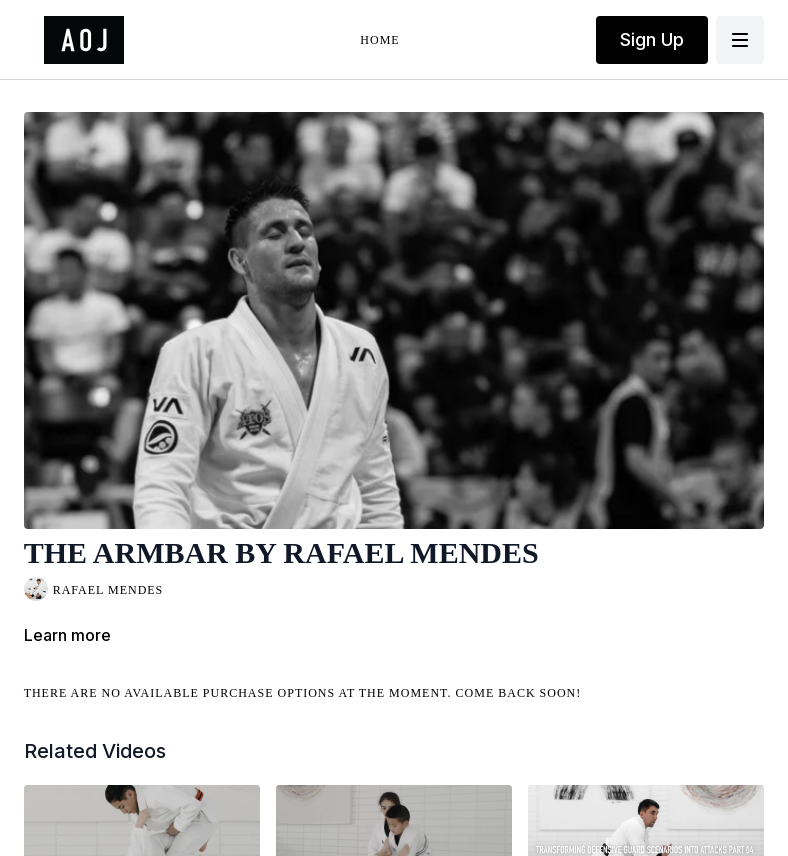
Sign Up (652, 39)
